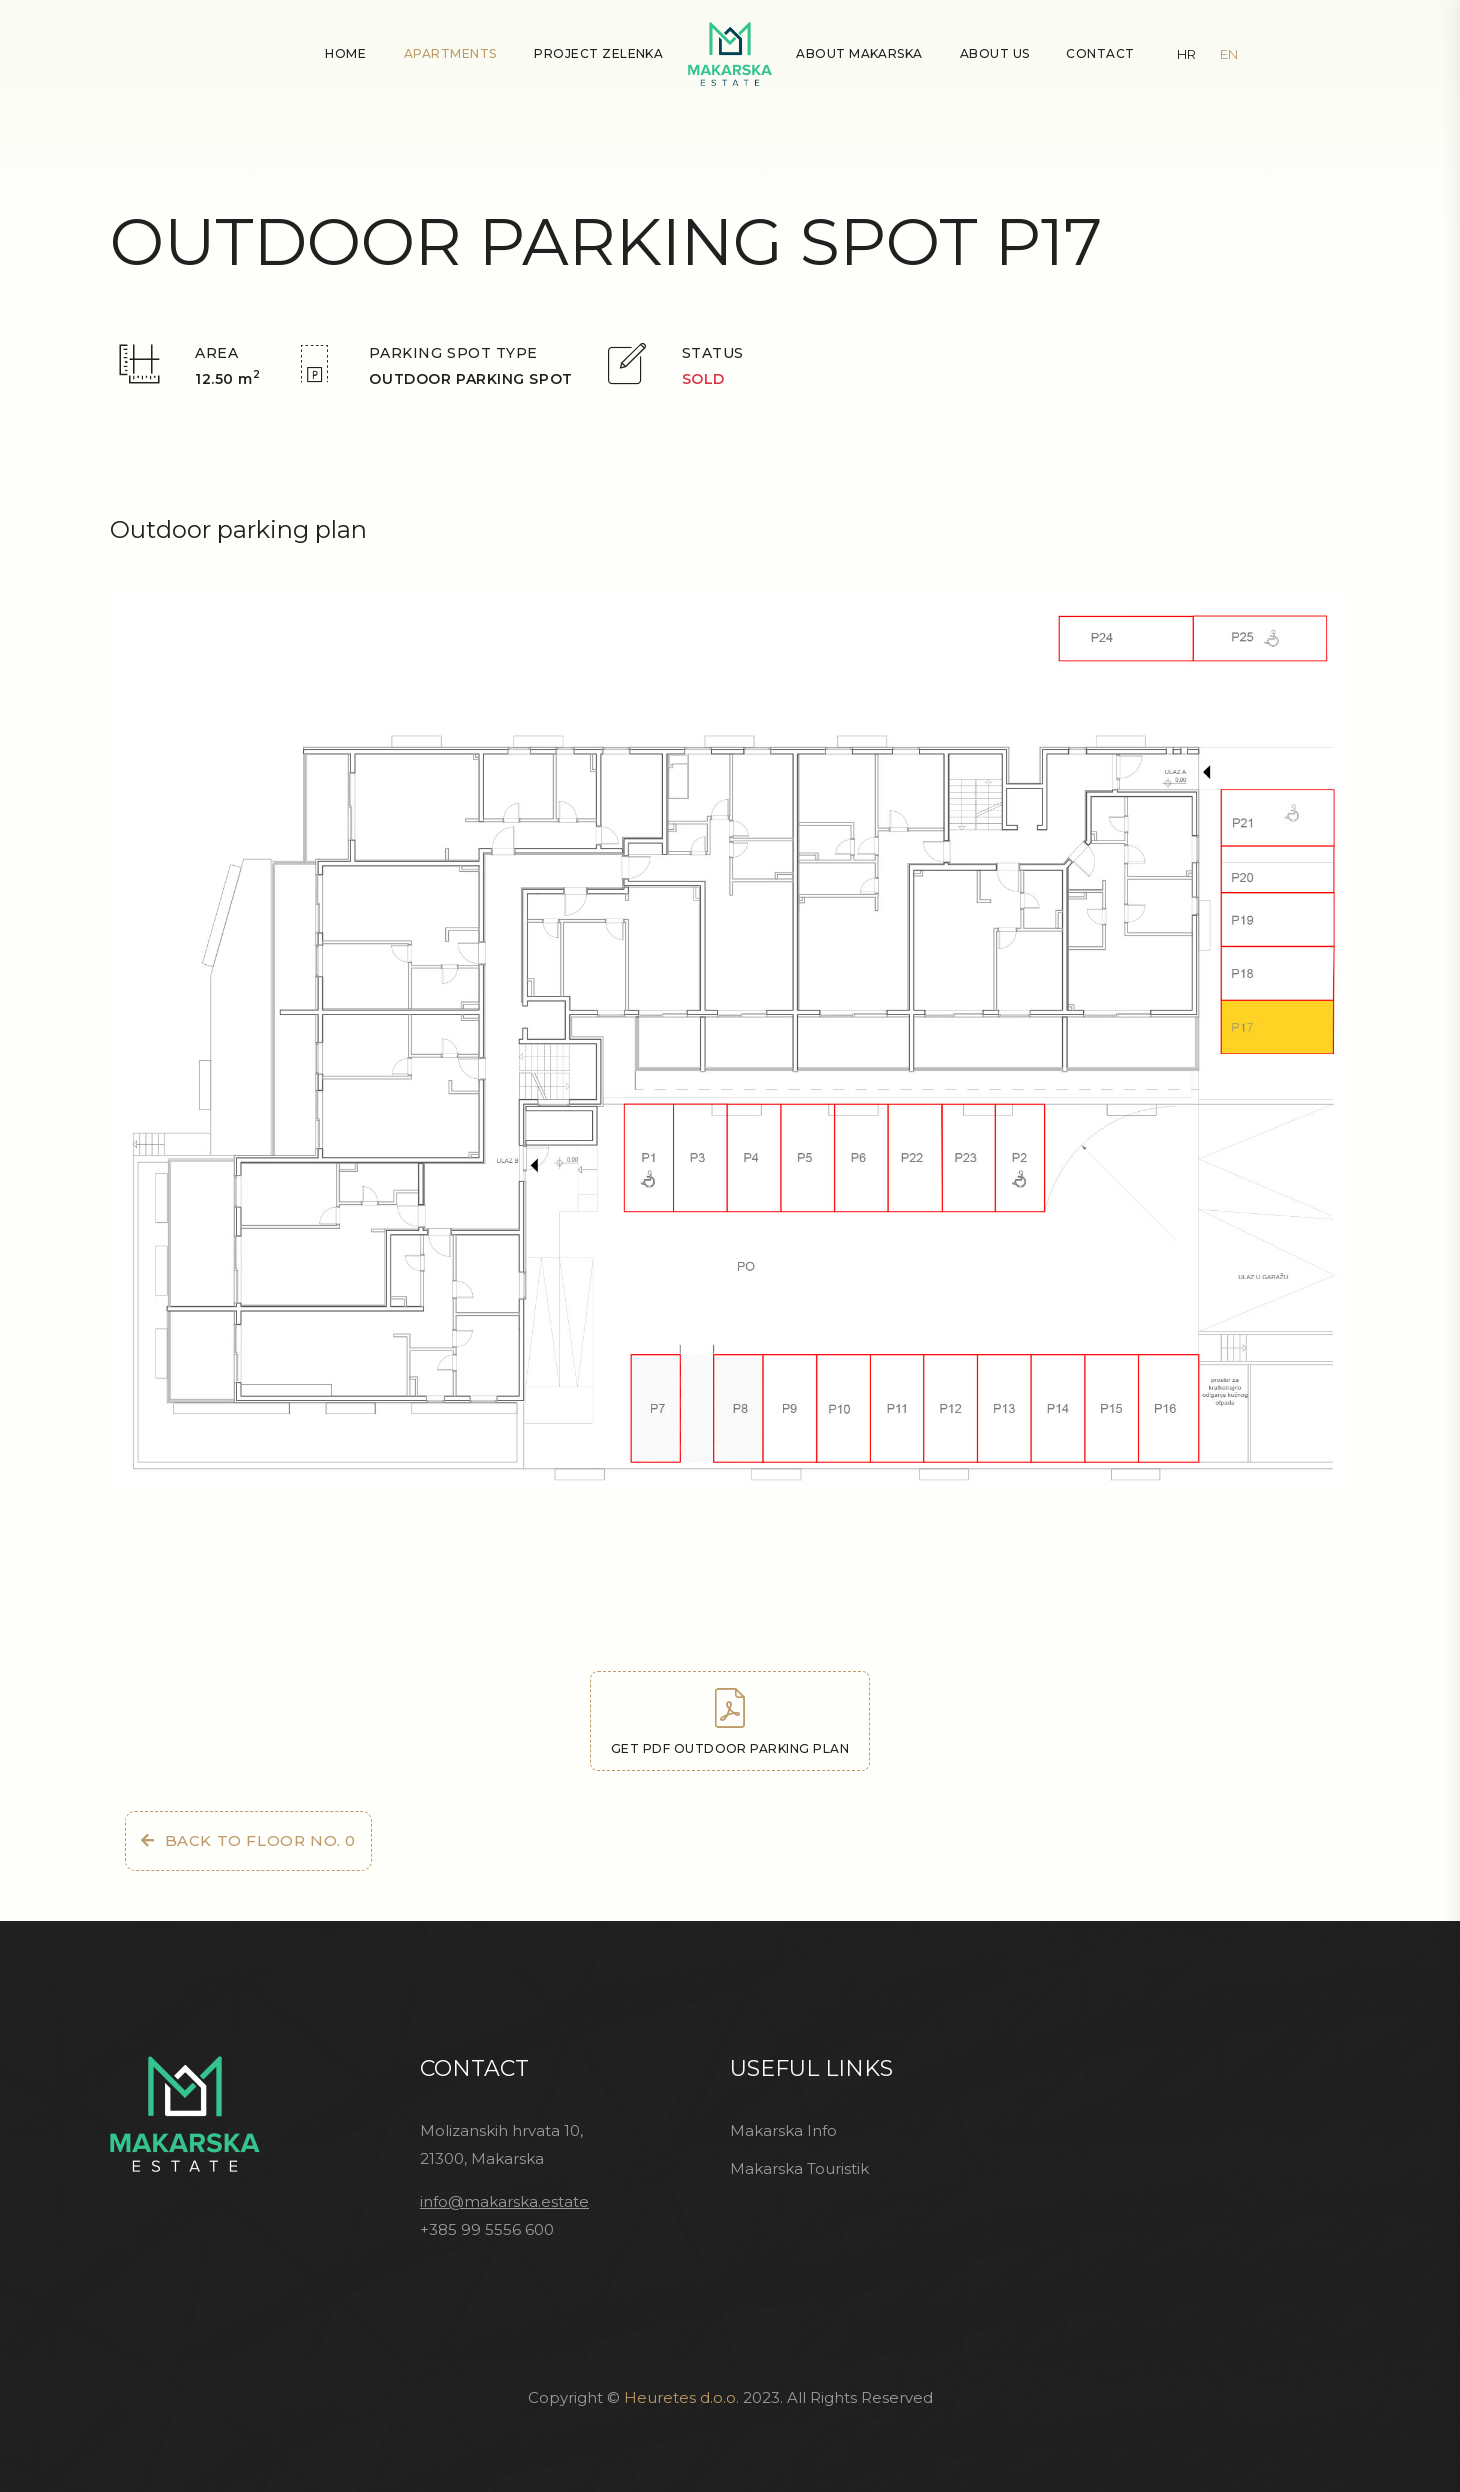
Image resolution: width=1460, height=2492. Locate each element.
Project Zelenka (598, 53)
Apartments (450, 53)
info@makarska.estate (504, 2201)
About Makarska (859, 53)
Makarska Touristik (799, 2168)
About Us (995, 53)
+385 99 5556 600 (487, 2229)
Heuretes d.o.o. (681, 2397)
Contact (1100, 53)
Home (345, 53)
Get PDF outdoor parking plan (730, 1722)
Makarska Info (783, 2130)
